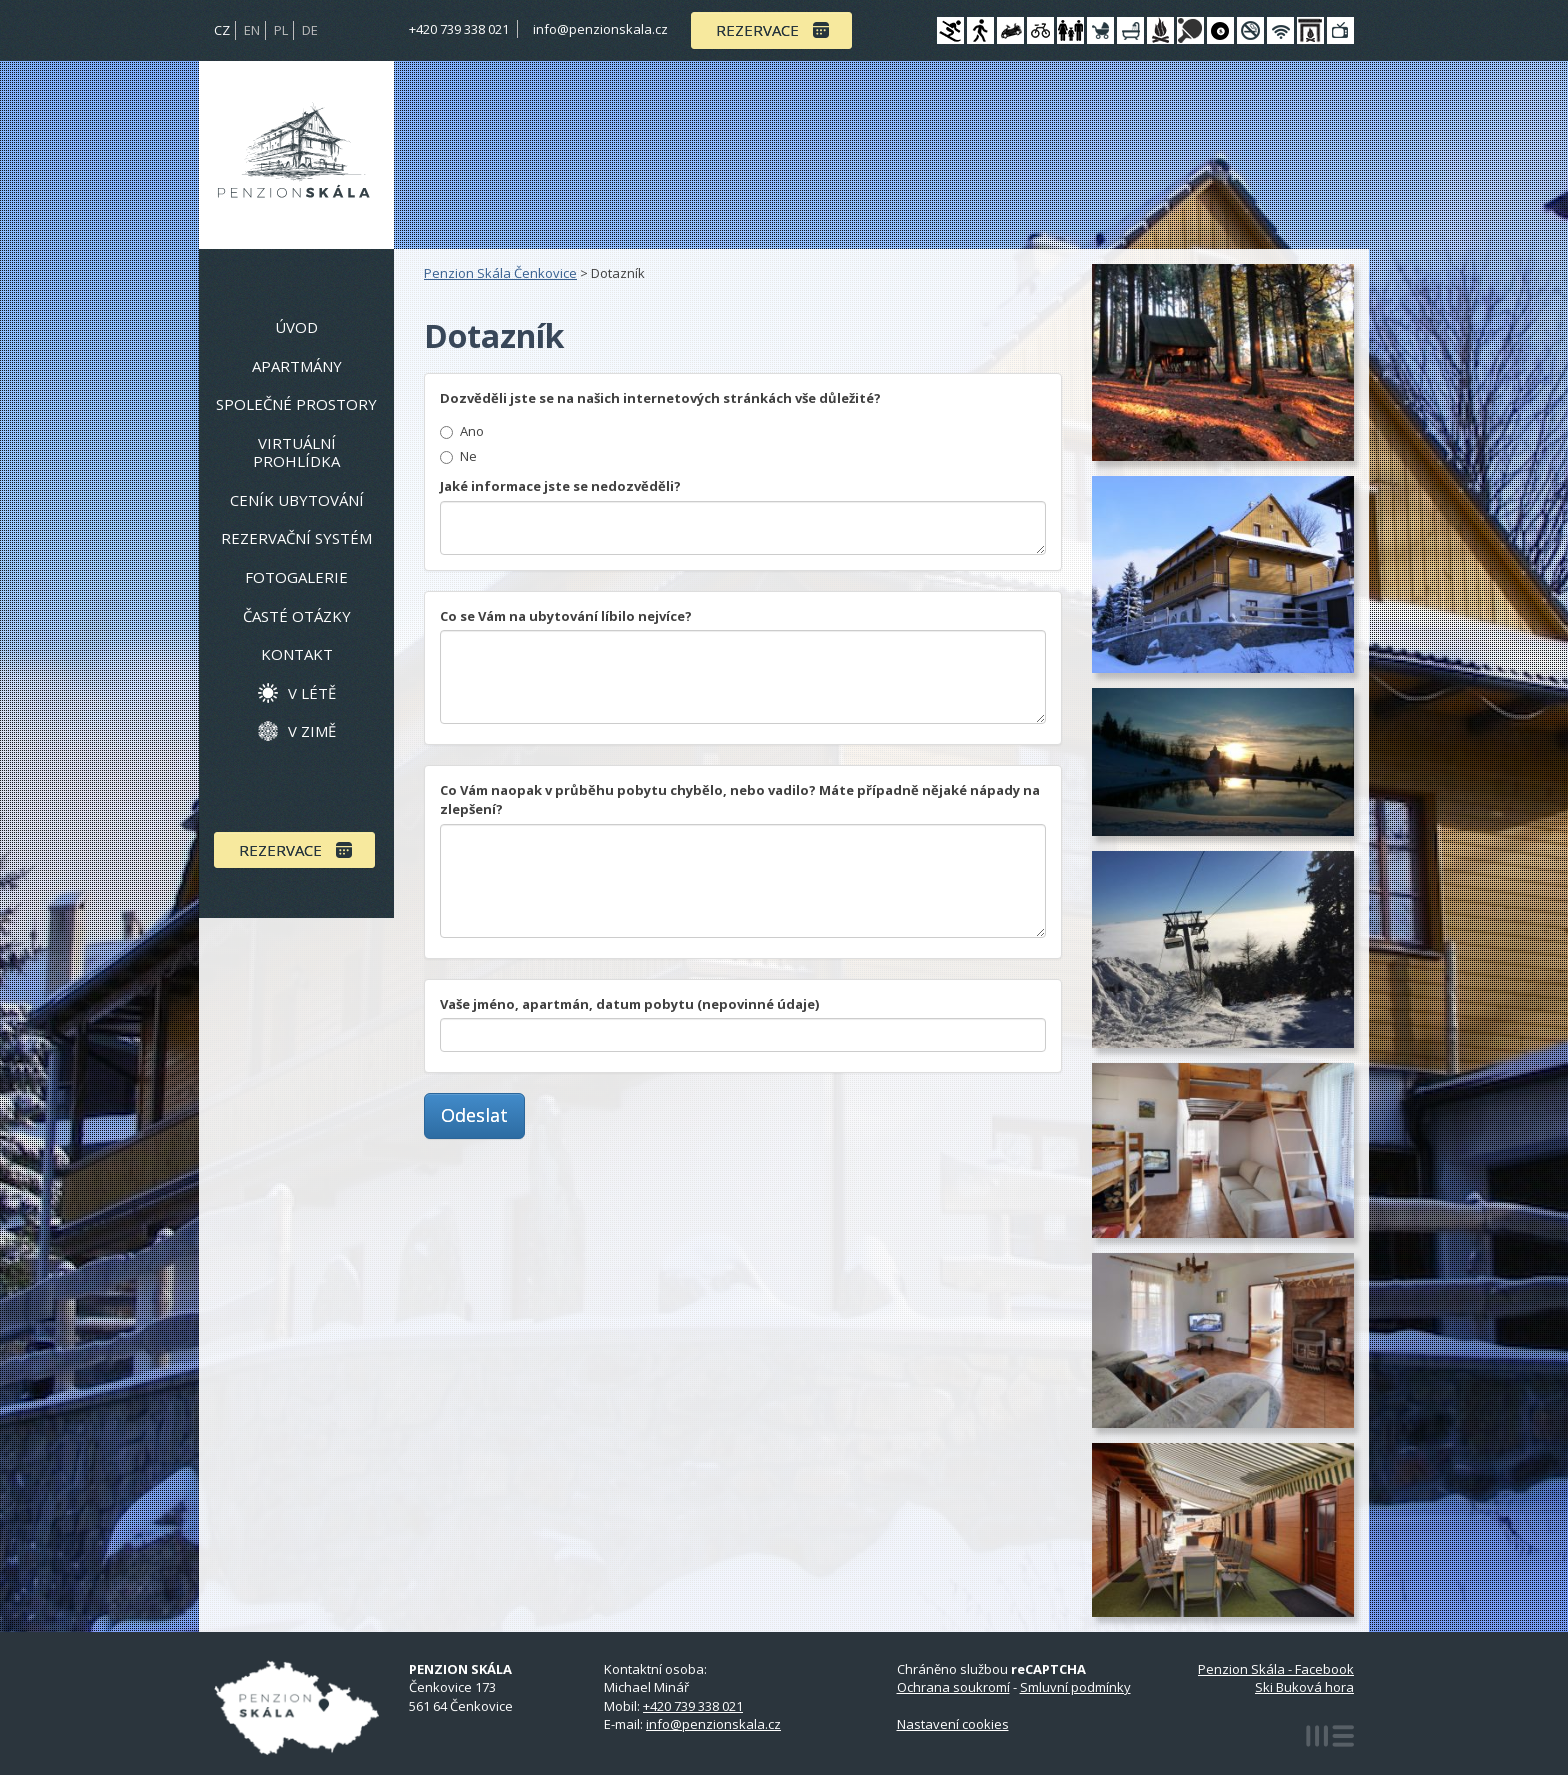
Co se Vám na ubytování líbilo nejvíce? (566, 616)
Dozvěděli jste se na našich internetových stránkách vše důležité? (660, 398)
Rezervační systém (296, 538)
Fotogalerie (296, 577)
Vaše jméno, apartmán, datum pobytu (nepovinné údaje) (629, 1004)
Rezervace (757, 30)
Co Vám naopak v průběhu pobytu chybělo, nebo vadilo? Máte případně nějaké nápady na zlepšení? (740, 799)
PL (281, 30)
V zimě (312, 731)
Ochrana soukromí (953, 1687)
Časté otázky (297, 616)
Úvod (296, 327)
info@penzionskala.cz (600, 29)
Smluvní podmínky (1075, 1687)
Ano (472, 431)
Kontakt (297, 654)
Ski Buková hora (1304, 1687)
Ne (468, 456)
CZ (222, 30)
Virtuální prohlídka (296, 452)
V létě (312, 693)
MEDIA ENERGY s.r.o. (1330, 1736)
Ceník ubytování (297, 500)
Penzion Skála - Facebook (1276, 1669)
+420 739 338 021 (459, 29)
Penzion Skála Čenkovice (500, 273)
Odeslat (474, 1115)
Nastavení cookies (953, 1724)
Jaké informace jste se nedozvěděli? (560, 486)
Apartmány (297, 366)
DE (310, 30)
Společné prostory (296, 404)
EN (252, 30)
